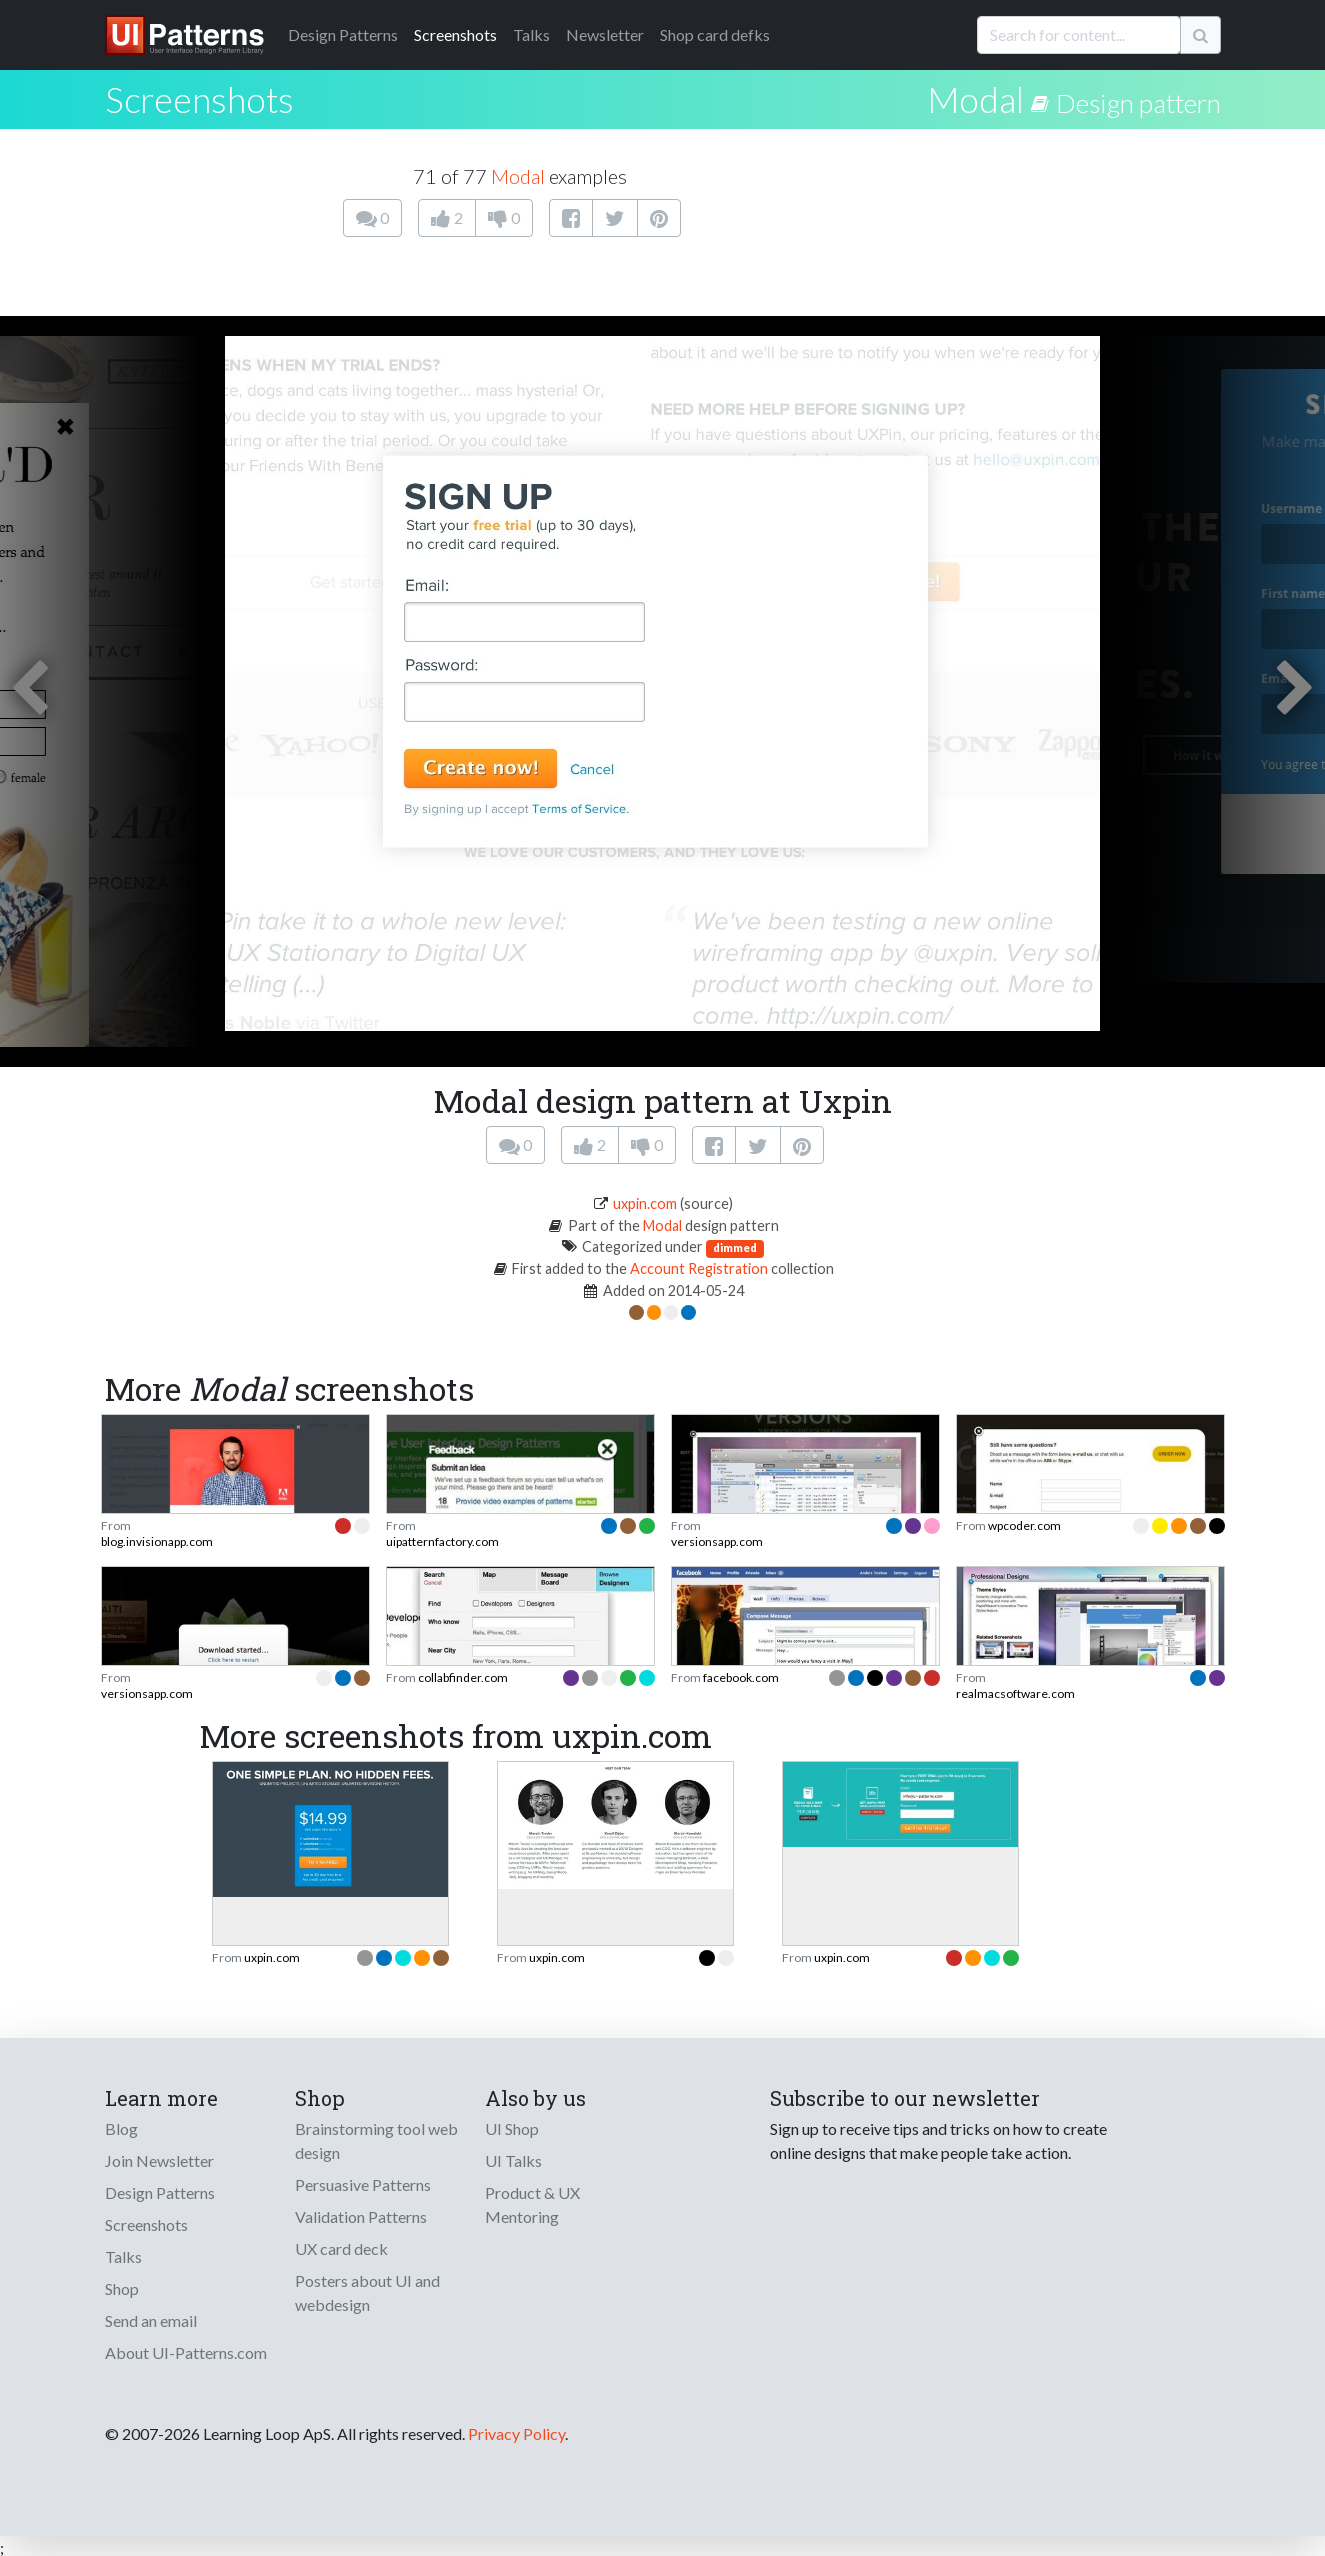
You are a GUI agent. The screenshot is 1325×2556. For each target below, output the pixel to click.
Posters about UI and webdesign (367, 2292)
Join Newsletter (159, 2160)
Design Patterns (160, 2192)
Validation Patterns (361, 2216)
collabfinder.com (463, 1677)
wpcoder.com (1024, 1525)
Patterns (343, 34)
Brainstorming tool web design (376, 2140)
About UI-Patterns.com (186, 2352)
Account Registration (699, 1268)
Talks (531, 34)
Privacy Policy (516, 2433)
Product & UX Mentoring (532, 2204)
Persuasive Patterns (363, 2184)
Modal (975, 99)
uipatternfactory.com (442, 1541)
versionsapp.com (717, 1541)
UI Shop (512, 2128)
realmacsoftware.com (1015, 1693)
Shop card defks (715, 34)
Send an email (151, 2320)
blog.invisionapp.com (157, 1541)
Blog (121, 2128)
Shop (122, 2288)
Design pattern (1138, 103)
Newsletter (605, 34)
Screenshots (455, 34)
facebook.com (741, 1677)
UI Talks (513, 2160)
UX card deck (341, 2248)
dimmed (735, 1247)
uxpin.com (645, 1203)
